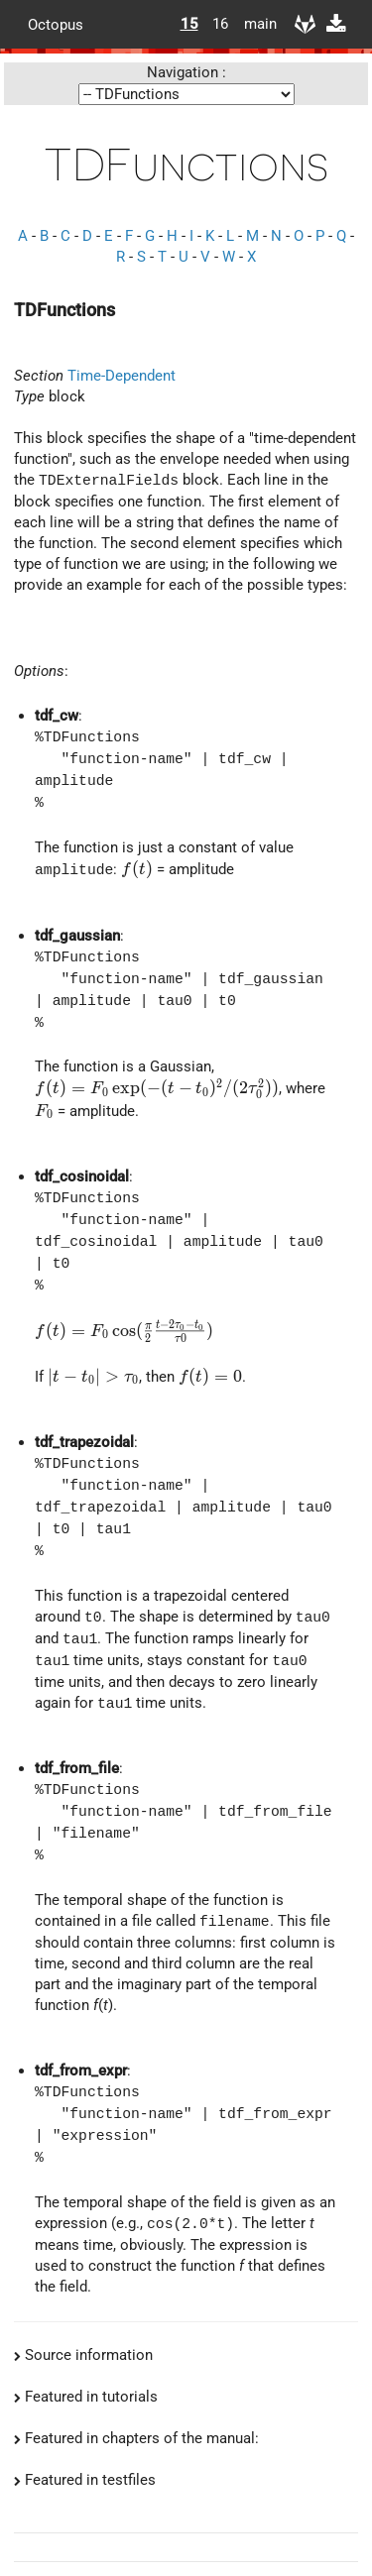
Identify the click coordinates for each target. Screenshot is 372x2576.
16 (220, 24)
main (253, 24)
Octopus (55, 24)
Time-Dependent (121, 376)
